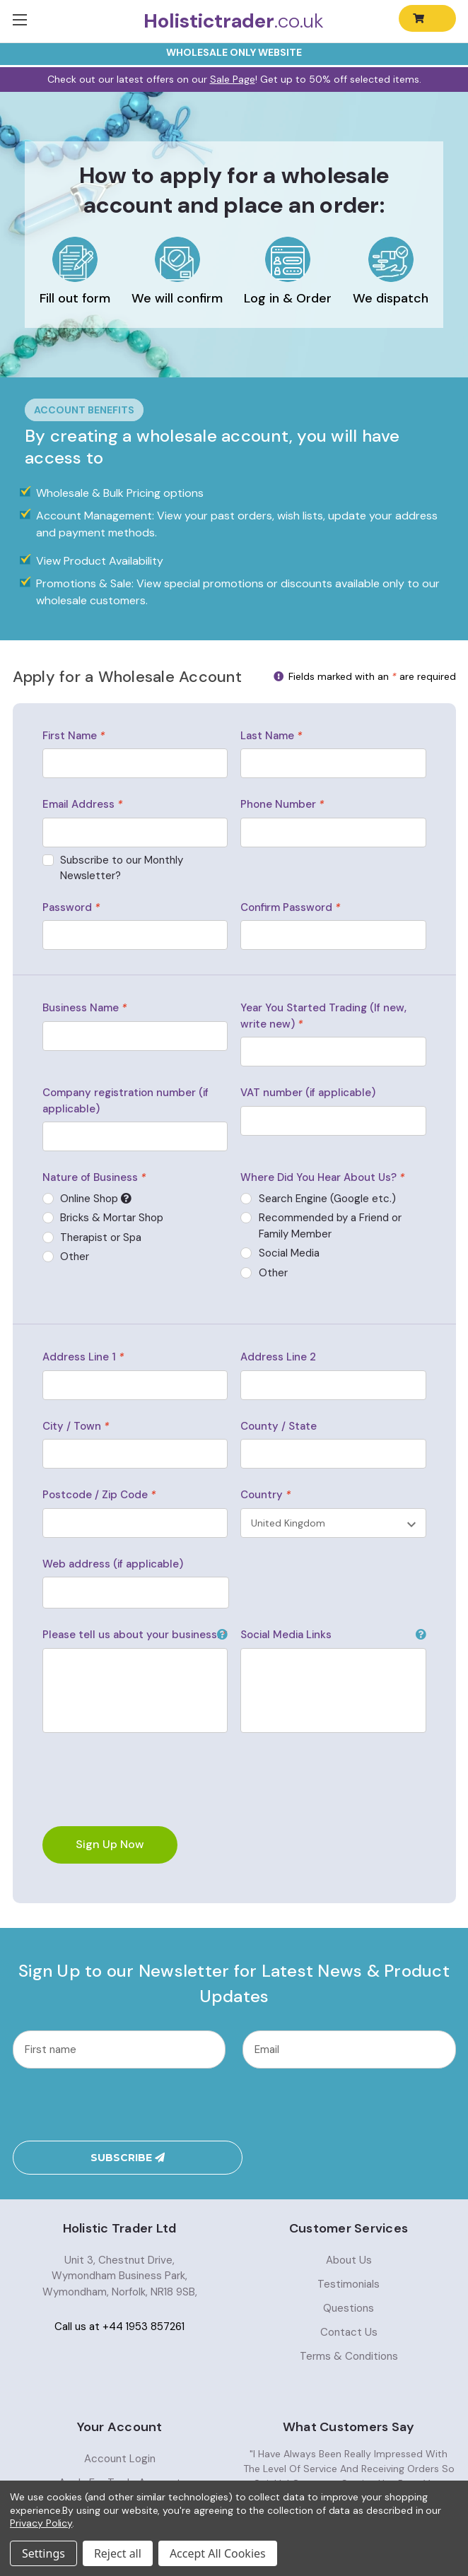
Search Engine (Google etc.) (327, 1199)
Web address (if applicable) (112, 1564)
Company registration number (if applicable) (125, 1101)
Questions (348, 2266)
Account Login (120, 2416)
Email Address (82, 804)
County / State (278, 1426)
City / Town (75, 1426)
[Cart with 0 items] (427, 18)
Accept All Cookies (218, 2553)
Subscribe (349, 2104)
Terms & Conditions (349, 2314)
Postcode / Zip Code (99, 1495)
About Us (349, 2218)
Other (273, 1273)
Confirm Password (290, 907)
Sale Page (232, 79)
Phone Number (282, 804)
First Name (73, 736)
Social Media (289, 1253)
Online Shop (140, 1199)
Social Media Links (333, 1635)
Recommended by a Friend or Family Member (330, 1226)
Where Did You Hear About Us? (322, 1177)
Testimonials (348, 2242)
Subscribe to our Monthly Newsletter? (121, 868)
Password (71, 907)
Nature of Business (94, 1177)
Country (265, 1495)
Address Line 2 (278, 1357)
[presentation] (119, 2104)
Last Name (271, 736)
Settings (43, 2553)
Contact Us (349, 2290)
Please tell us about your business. (135, 1635)
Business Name (84, 1008)
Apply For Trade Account (120, 2440)
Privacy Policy (41, 2523)
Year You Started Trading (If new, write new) (323, 1016)
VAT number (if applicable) (307, 1093)
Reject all (117, 2553)
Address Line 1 (83, 1357)
